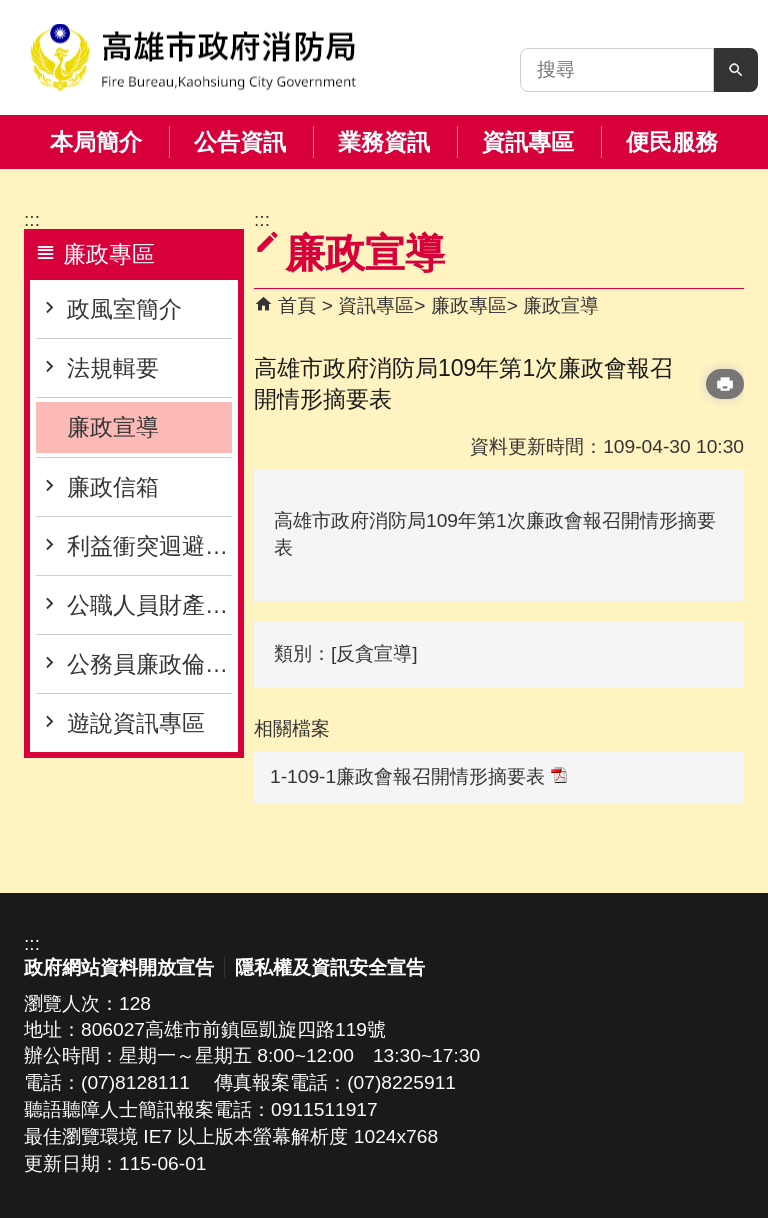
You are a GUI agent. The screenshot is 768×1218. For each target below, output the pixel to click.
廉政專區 (469, 305)
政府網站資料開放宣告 (119, 967)
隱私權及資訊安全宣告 (330, 967)
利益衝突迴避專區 (149, 546)
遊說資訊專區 (136, 723)
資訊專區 (528, 142)
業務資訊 (384, 142)
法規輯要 (113, 368)
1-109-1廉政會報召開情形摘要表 (418, 776)
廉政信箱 (113, 487)
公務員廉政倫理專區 (149, 664)
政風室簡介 (124, 309)
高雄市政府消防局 (193, 57)
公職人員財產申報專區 (149, 605)
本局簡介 (96, 142)
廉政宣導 (113, 427)
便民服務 (672, 142)
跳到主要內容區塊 (10, 10)
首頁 (297, 305)
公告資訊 (240, 142)
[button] (736, 70)
